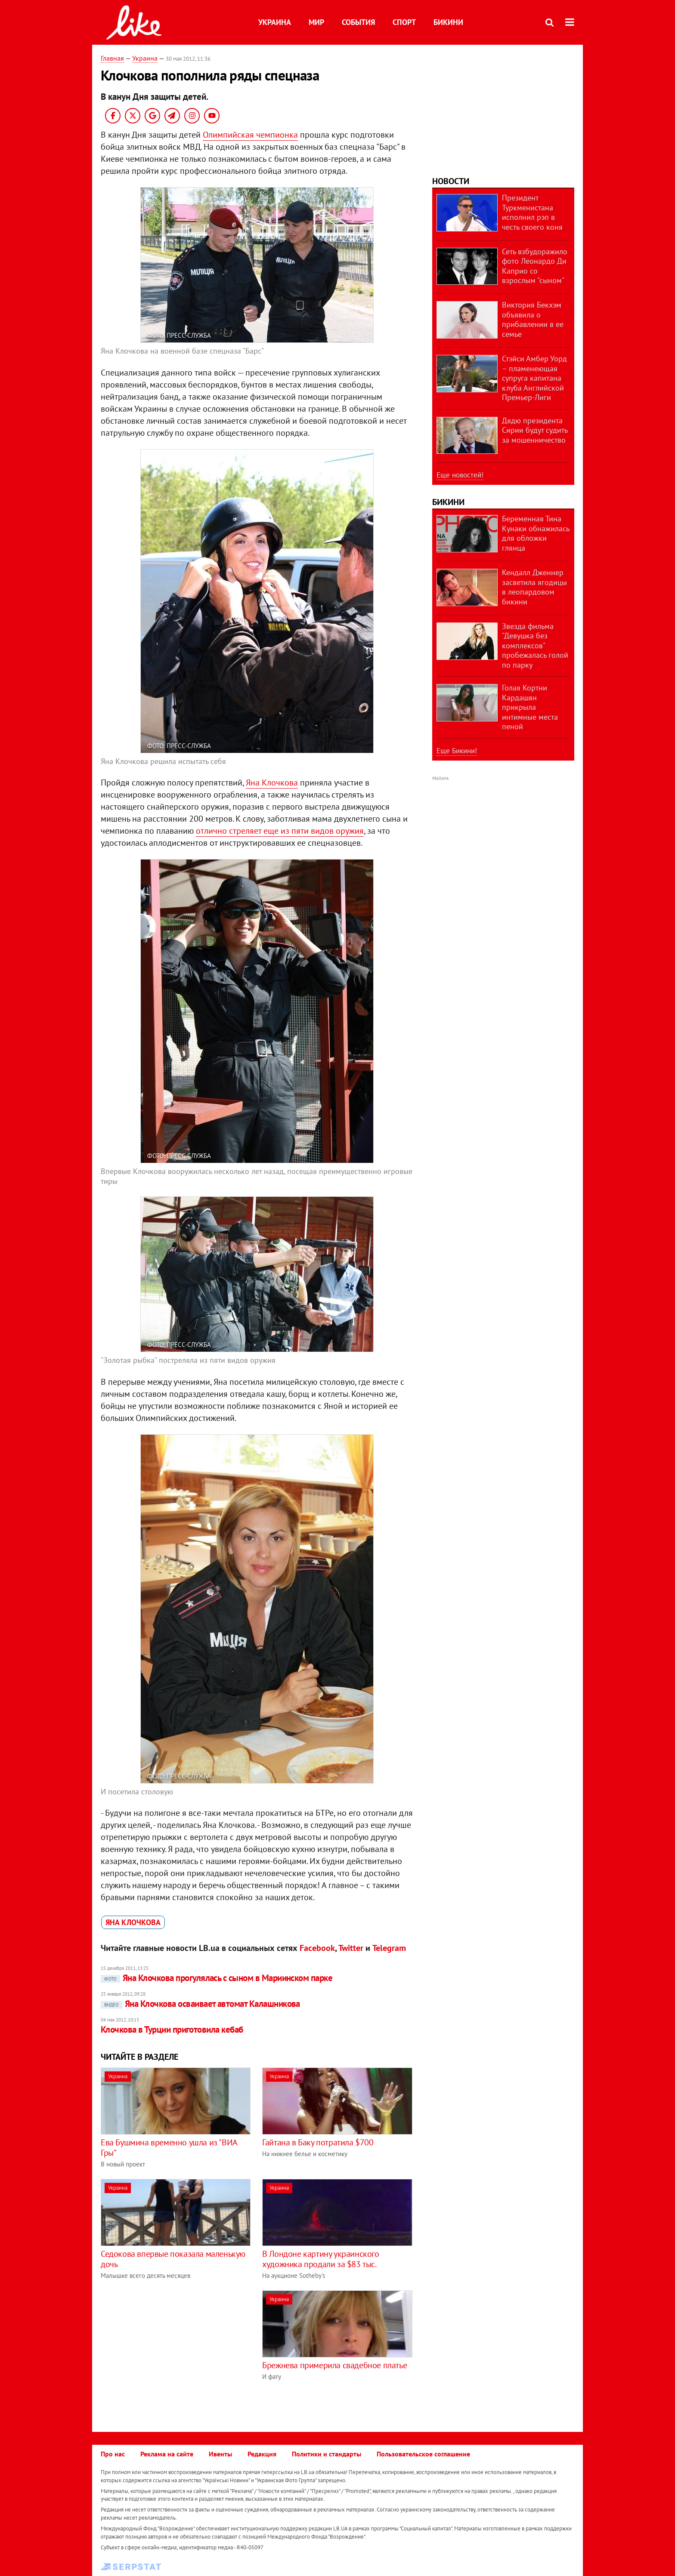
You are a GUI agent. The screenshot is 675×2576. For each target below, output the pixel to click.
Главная (112, 58)
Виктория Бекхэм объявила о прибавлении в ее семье (533, 319)
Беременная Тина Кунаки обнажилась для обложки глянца (535, 533)
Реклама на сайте (166, 2454)
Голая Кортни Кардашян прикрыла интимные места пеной (530, 707)
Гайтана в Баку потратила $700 (317, 2142)
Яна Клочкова (272, 782)
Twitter (350, 1948)
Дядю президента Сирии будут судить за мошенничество (534, 430)
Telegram (389, 1948)
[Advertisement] (173, 2350)
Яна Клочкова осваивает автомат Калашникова (200, 2003)
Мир (316, 22)
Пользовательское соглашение (423, 2454)
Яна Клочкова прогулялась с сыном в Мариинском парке (216, 1978)
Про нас (113, 2454)
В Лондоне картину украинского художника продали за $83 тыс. (320, 2259)
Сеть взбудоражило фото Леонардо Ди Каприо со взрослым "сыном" (534, 266)
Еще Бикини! (457, 750)
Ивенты (220, 2454)
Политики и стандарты (326, 2454)
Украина (274, 22)
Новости (450, 181)
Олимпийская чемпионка (250, 134)
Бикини (448, 22)
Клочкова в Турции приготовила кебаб (172, 2029)
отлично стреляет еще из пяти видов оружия (280, 830)
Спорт (404, 22)
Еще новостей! (460, 475)
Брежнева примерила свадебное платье (334, 2365)
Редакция (262, 2454)
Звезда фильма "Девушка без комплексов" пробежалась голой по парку (535, 645)
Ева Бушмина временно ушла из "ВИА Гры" (169, 2147)
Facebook (317, 1948)
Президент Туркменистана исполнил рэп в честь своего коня (532, 212)
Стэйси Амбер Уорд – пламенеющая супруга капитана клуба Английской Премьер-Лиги (534, 378)
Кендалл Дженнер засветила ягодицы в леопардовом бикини (534, 587)
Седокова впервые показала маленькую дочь (173, 2259)
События (358, 22)
